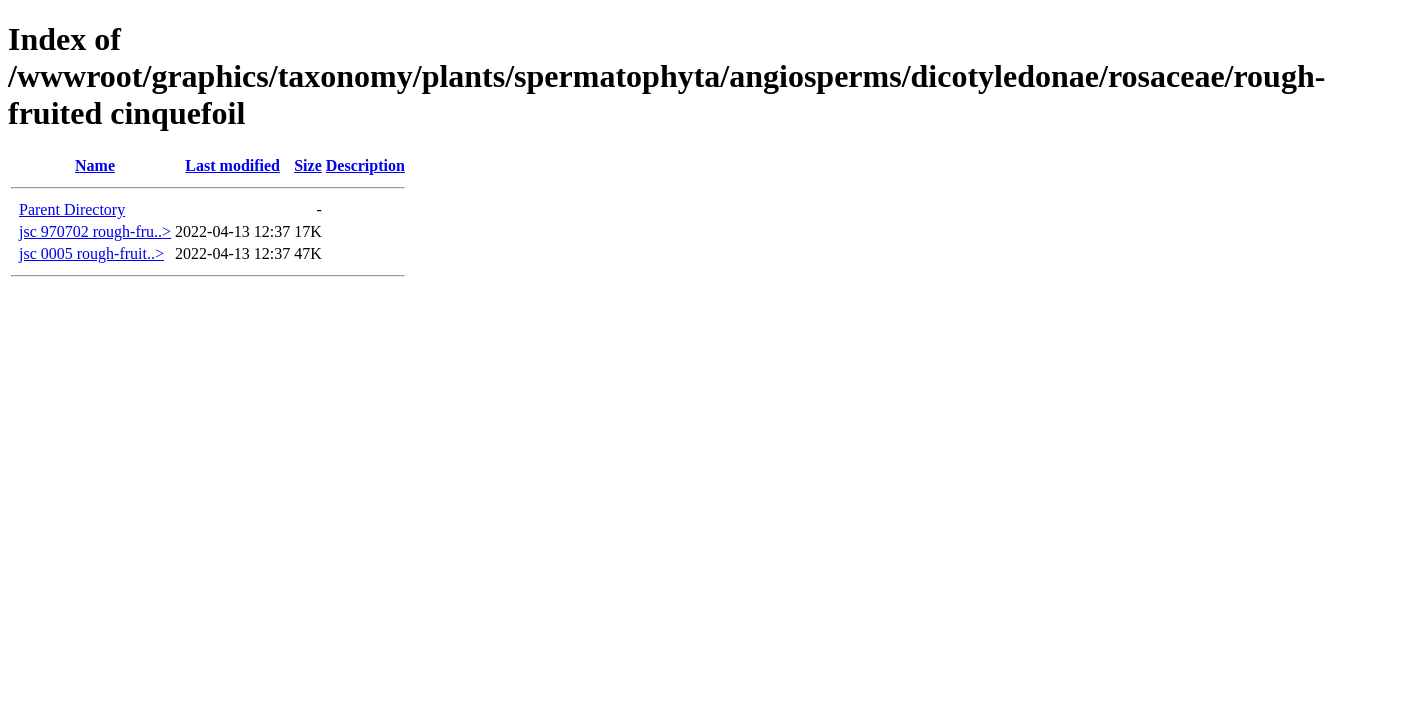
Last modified (232, 165)
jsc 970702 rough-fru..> (95, 231)
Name (95, 165)
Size (308, 165)
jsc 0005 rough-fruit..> (91, 253)
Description (365, 165)
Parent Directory (72, 209)
